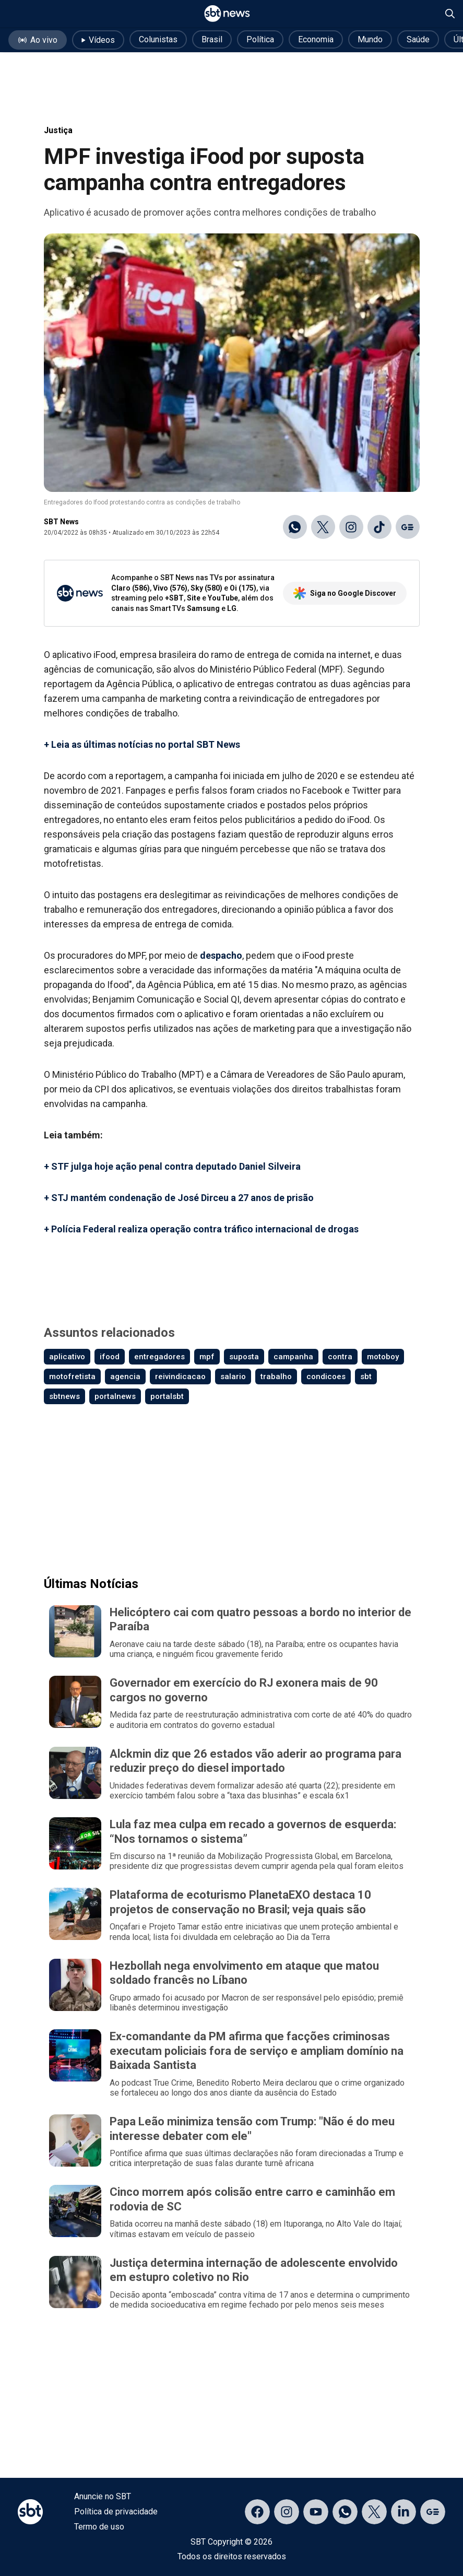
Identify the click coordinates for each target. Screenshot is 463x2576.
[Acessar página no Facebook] (257, 2511)
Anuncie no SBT (102, 2496)
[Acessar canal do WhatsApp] (345, 2511)
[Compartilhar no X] (323, 527)
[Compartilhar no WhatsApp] (295, 527)
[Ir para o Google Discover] (408, 527)
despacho (221, 955)
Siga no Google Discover (344, 593)
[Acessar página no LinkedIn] (403, 2511)
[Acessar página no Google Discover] (432, 2511)
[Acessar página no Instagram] (286, 2511)
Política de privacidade (116, 2511)
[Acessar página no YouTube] (315, 2511)
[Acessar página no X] (374, 2511)
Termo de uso (99, 2527)
